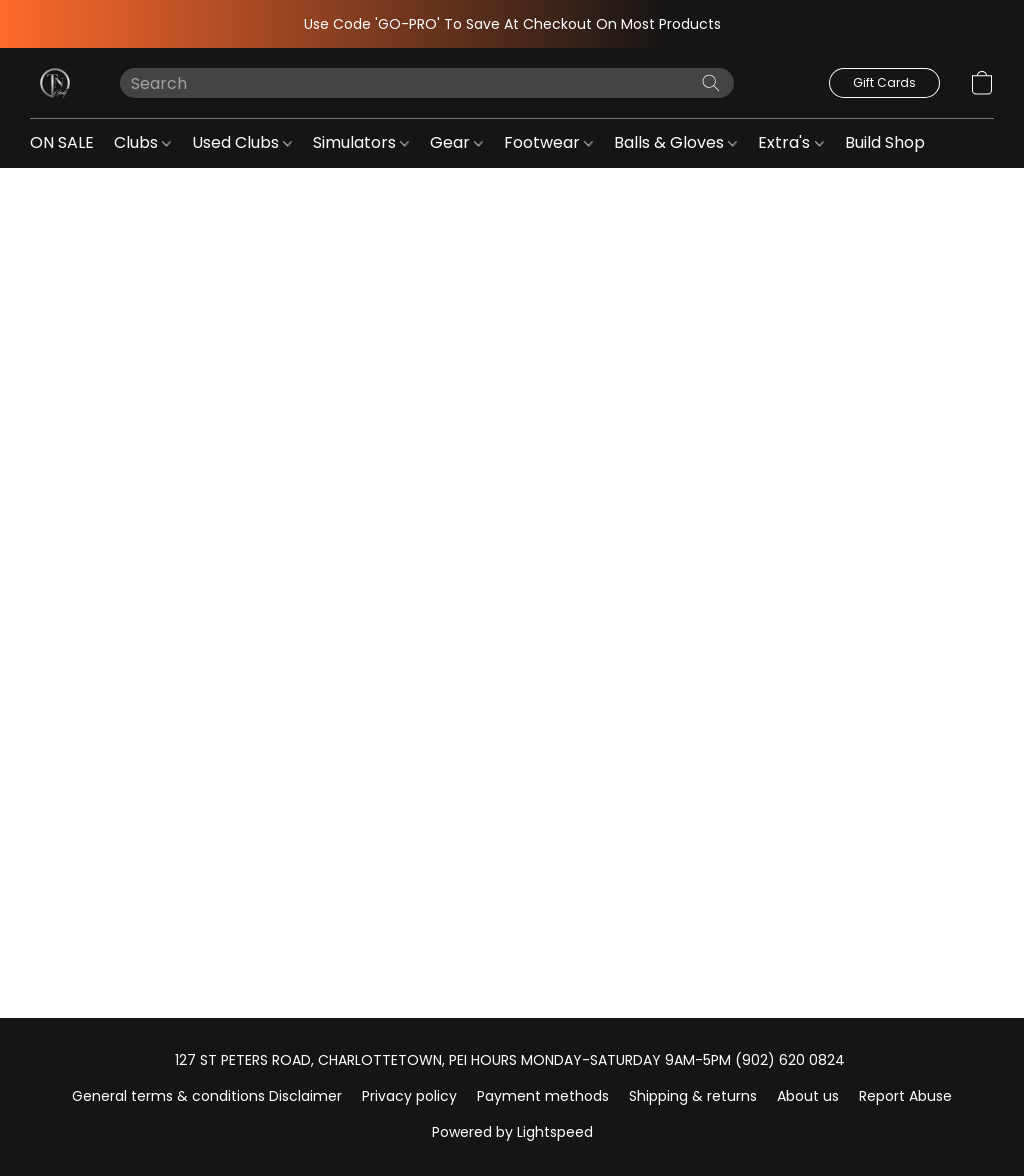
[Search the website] (711, 83)
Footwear (548, 142)
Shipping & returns (693, 1096)
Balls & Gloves (675, 142)
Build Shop (891, 142)
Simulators (361, 142)
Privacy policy (409, 1096)
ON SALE (62, 142)
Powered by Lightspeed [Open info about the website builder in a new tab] (512, 1132)
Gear (456, 142)
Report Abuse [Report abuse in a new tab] (905, 1096)
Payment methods (543, 1096)
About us (808, 1096)
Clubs (142, 142)
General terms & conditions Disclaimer (207, 1096)
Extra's (790, 142)
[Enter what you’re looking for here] (427, 83)
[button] (55, 83)
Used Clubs (242, 142)
